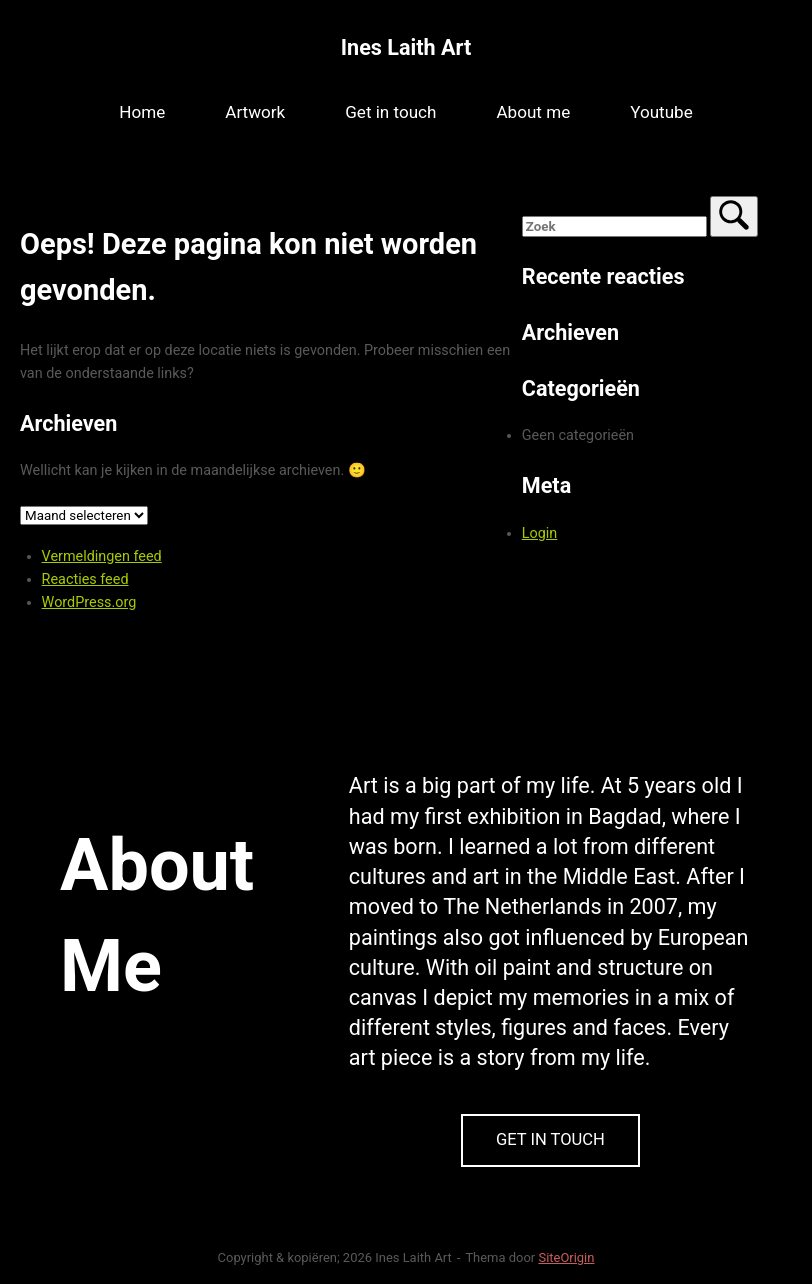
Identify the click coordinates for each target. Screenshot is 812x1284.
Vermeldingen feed (102, 556)
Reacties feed (85, 579)
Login (540, 533)
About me (533, 112)
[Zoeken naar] (614, 226)
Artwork (255, 112)
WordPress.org (89, 602)
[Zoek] (734, 216)
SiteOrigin (566, 1257)
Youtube (661, 112)
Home (142, 112)
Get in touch (390, 112)
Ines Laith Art (406, 47)
